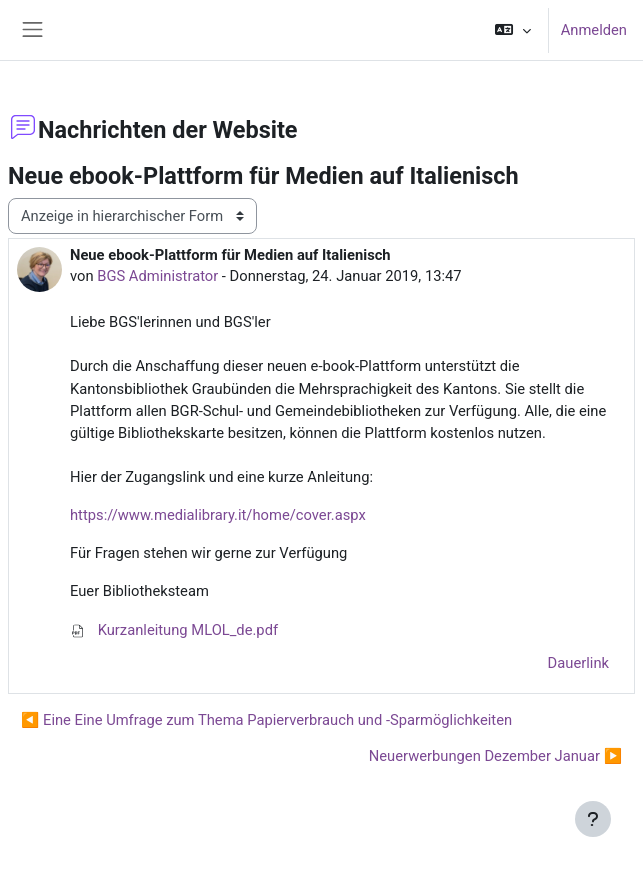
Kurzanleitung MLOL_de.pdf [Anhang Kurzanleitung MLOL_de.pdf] (174, 630)
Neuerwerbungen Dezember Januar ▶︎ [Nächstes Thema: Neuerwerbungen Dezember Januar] (495, 756)
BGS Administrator (157, 276)
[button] (512, 30)
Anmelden (594, 30)
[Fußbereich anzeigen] (593, 819)
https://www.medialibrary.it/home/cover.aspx (218, 515)
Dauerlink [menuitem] (578, 663)
